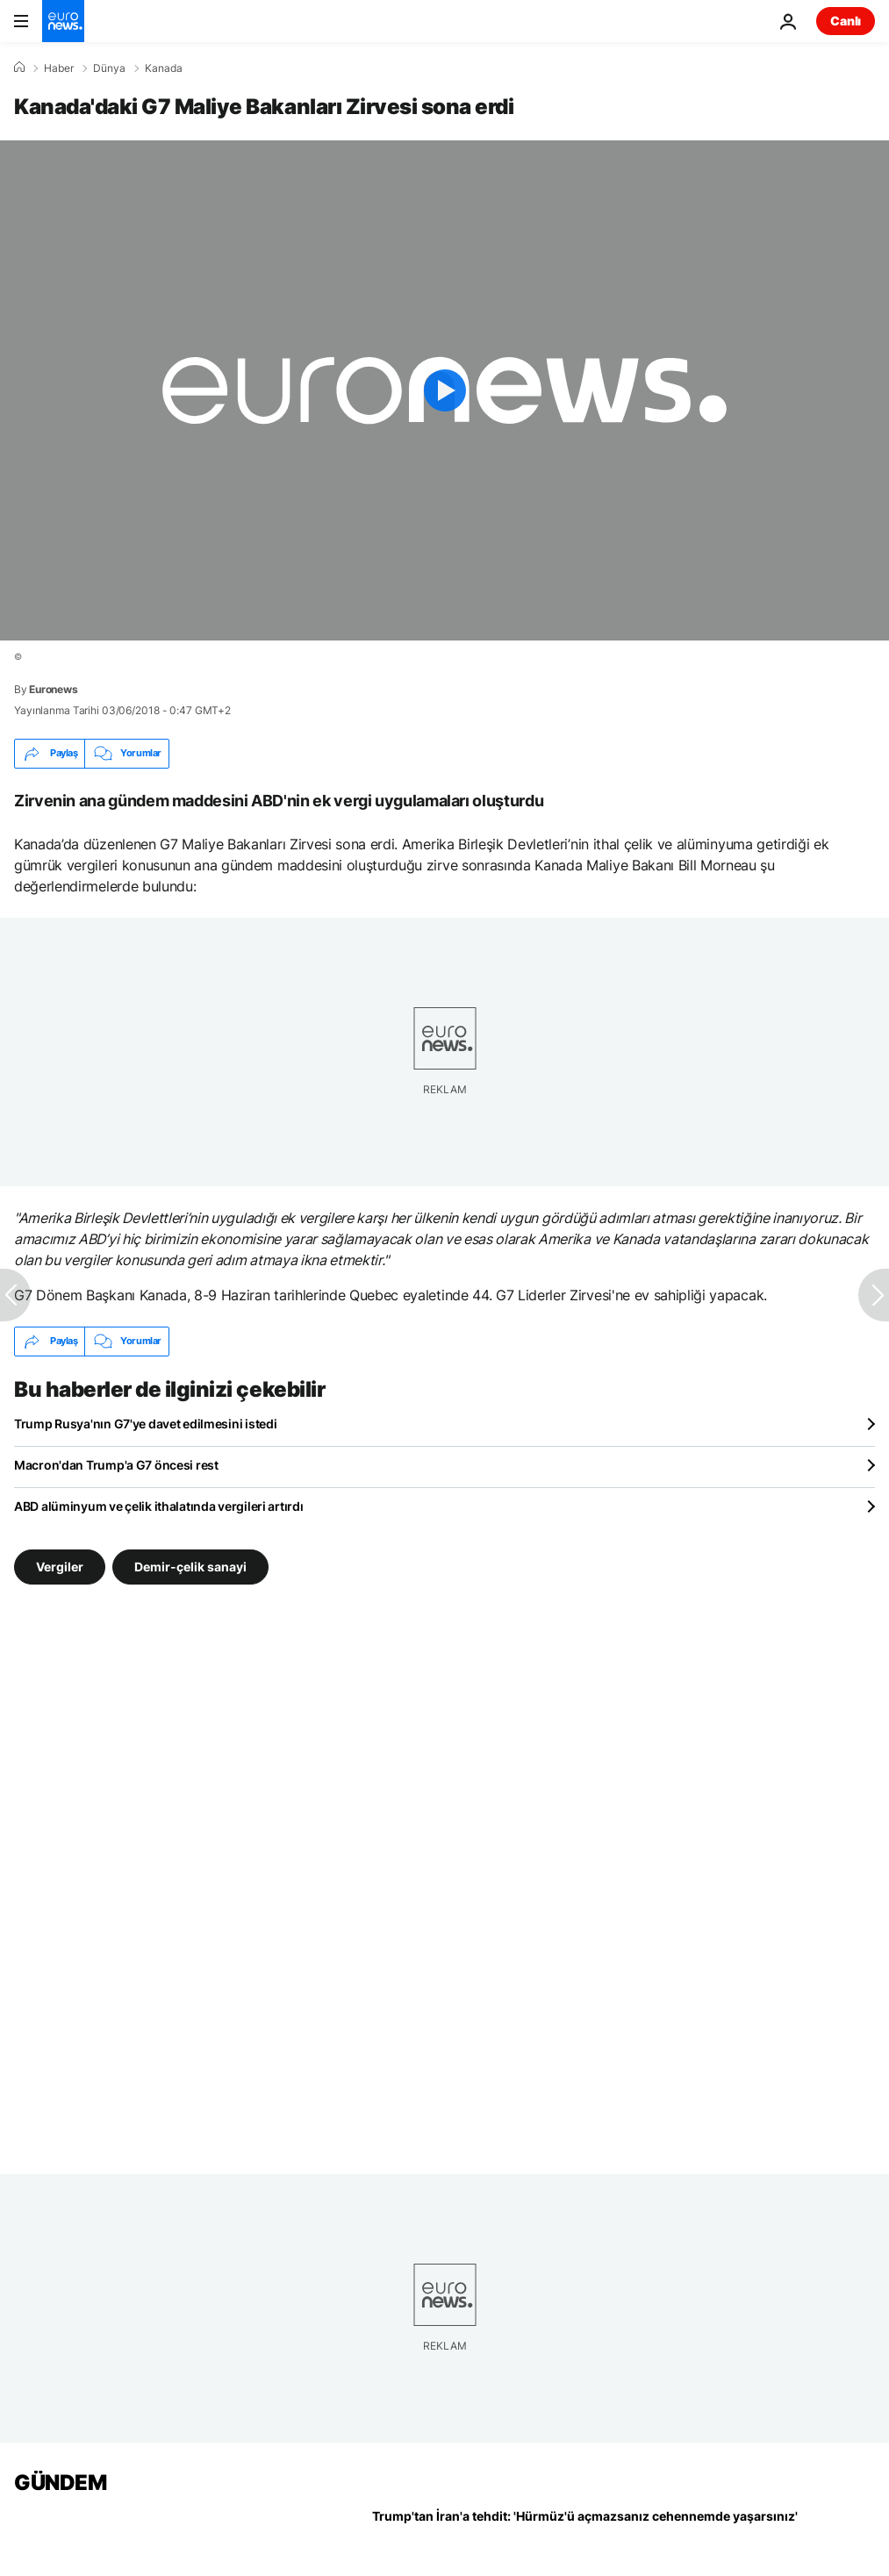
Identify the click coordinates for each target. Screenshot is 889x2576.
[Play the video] (444, 390)
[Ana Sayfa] (19, 67)
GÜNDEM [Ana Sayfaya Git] (60, 2482)
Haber (59, 68)
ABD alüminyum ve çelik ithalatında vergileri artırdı (158, 1506)
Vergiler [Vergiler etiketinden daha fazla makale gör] (59, 1565)
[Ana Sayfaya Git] (63, 21)
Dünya (109, 68)
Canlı (845, 20)
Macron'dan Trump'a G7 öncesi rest (116, 1464)
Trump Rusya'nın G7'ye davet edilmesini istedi (145, 1423)
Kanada (164, 68)
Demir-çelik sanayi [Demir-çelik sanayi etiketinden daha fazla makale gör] (190, 1565)
